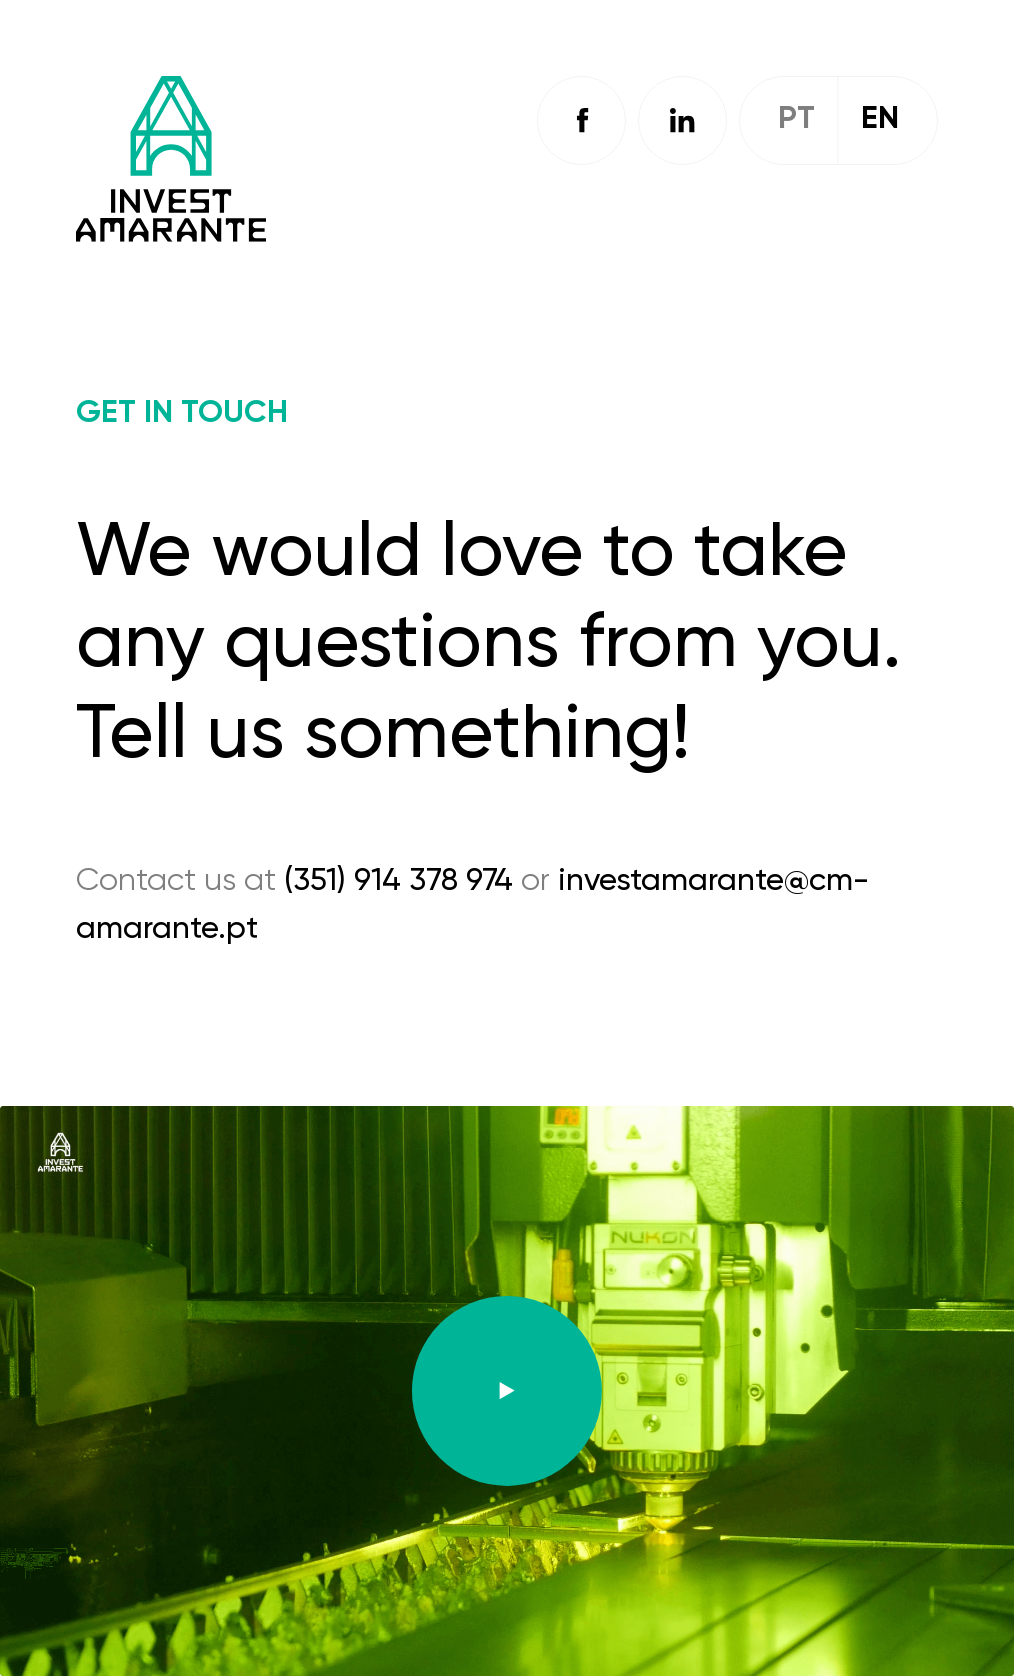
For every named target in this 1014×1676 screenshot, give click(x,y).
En (880, 119)
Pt (796, 119)
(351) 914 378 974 (398, 881)
